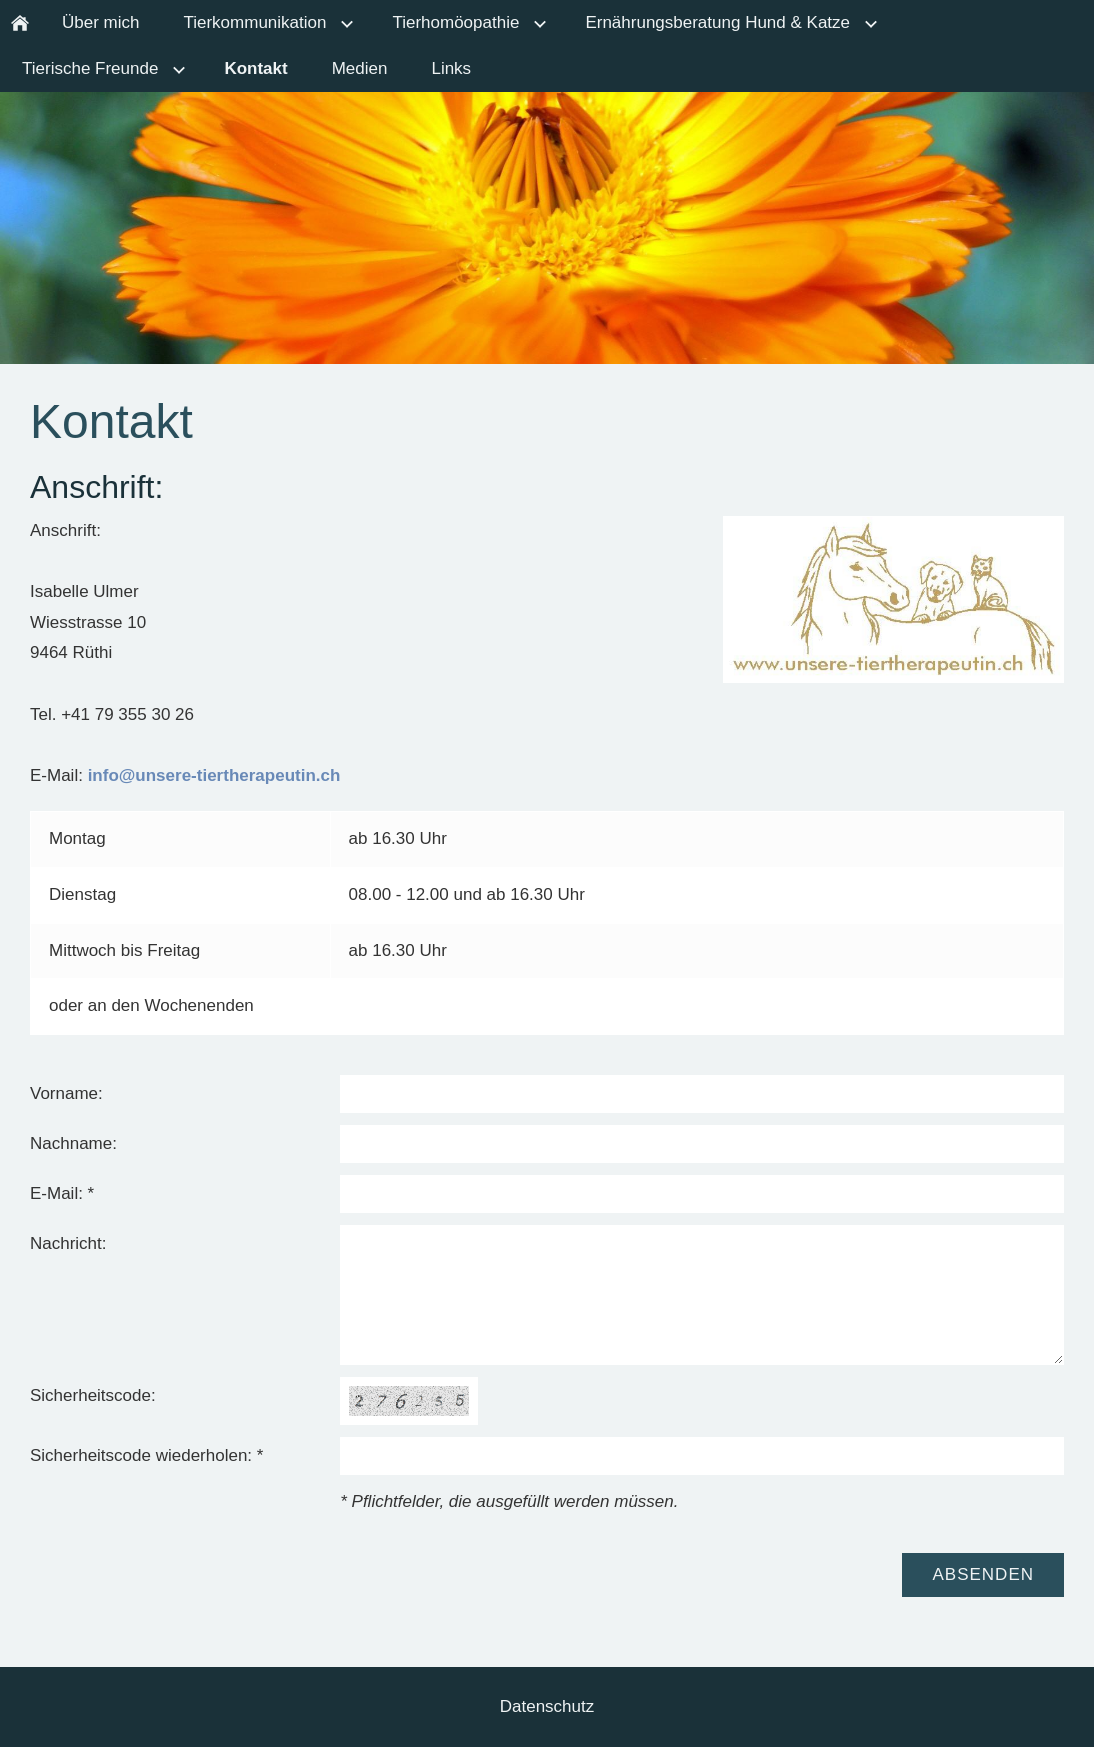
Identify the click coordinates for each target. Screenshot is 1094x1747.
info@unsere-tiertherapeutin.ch (214, 775)
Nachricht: (68, 1243)
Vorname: (66, 1093)
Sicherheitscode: (93, 1395)
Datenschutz (547, 1706)
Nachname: (73, 1143)
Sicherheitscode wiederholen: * (146, 1455)
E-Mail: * (62, 1193)
